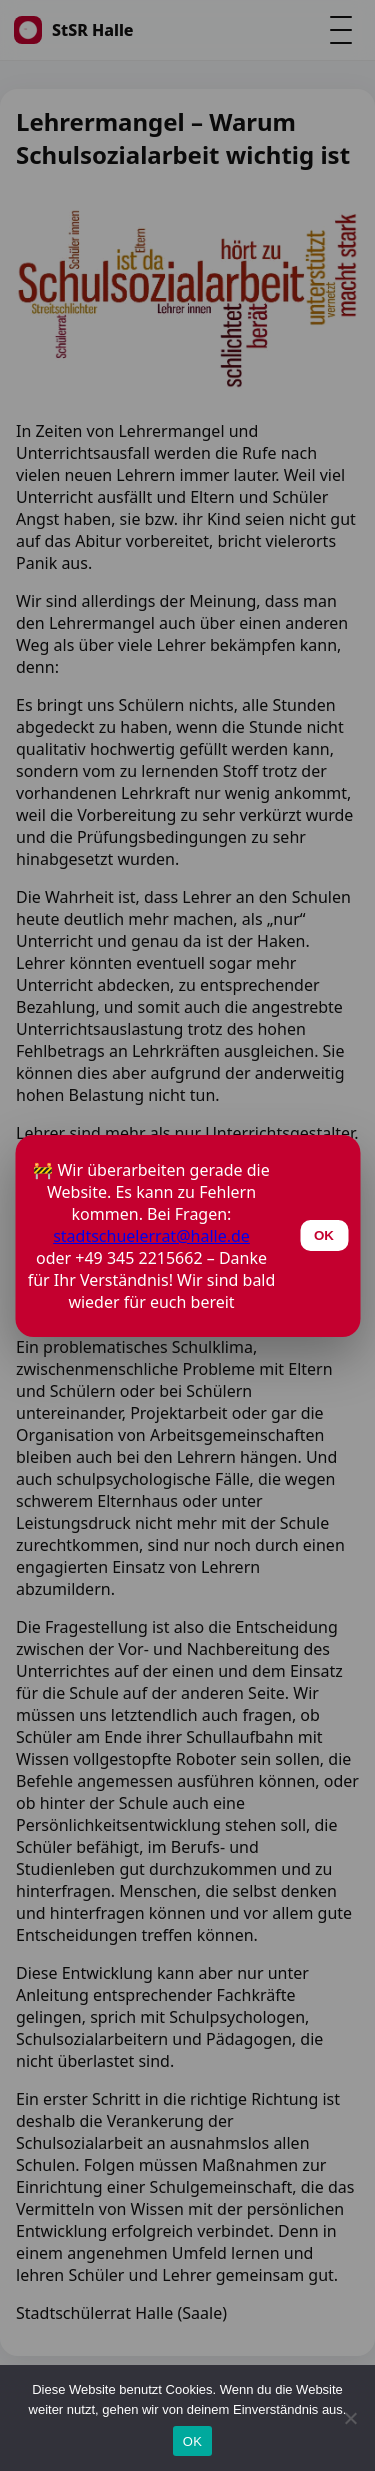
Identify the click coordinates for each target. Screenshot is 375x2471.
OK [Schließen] (324, 1235)
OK (192, 2441)
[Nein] (350, 2418)
